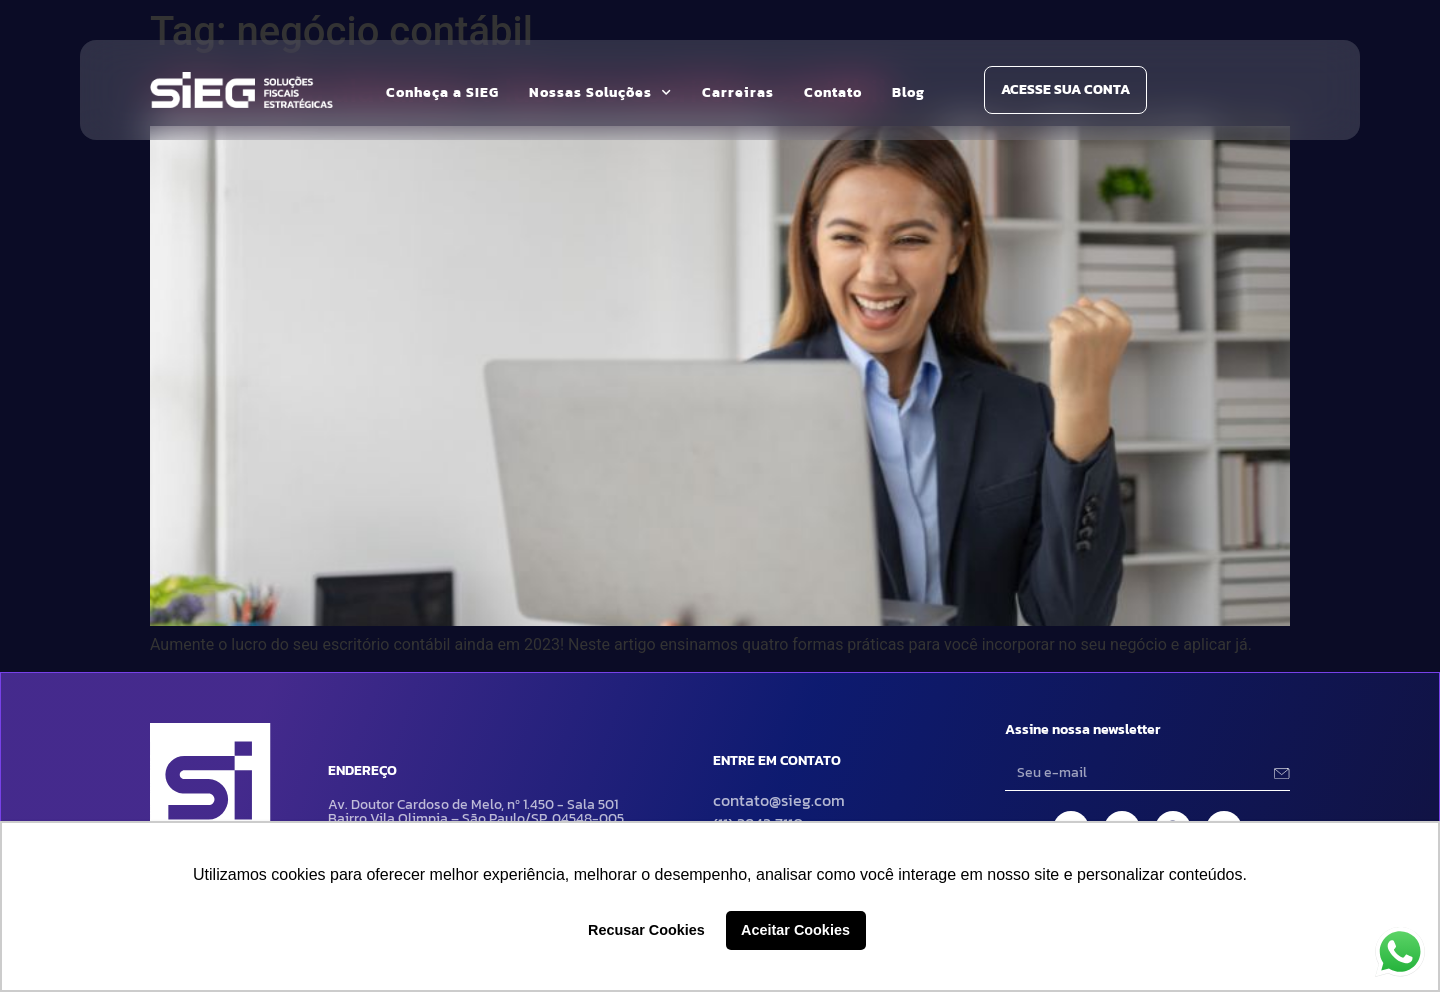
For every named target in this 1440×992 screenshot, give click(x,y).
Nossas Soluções (600, 93)
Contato (833, 92)
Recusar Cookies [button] (646, 930)
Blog (908, 92)
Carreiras (738, 92)
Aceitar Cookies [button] (795, 930)
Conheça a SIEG (442, 92)
